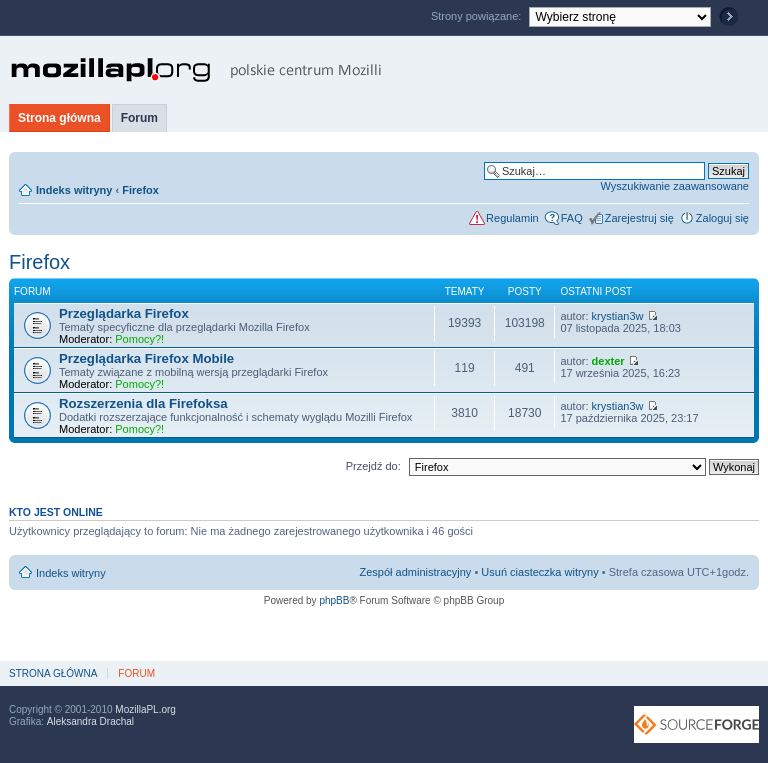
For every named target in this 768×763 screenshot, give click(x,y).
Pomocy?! (139, 339)
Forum (139, 118)
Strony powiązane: (478, 16)
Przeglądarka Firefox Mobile (146, 358)
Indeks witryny (74, 190)
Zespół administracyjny (416, 572)
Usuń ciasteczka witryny (539, 572)
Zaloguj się (722, 218)
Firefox (140, 190)
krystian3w (618, 316)
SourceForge (696, 724)
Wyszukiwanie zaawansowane (675, 186)
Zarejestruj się (639, 218)
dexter (608, 361)
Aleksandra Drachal (90, 721)
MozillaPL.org (145, 709)
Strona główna (59, 118)
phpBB (334, 600)
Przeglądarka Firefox (124, 313)
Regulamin (512, 218)
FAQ (572, 218)
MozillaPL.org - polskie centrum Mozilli (196, 70)
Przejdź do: (373, 466)
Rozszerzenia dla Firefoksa (143, 403)
